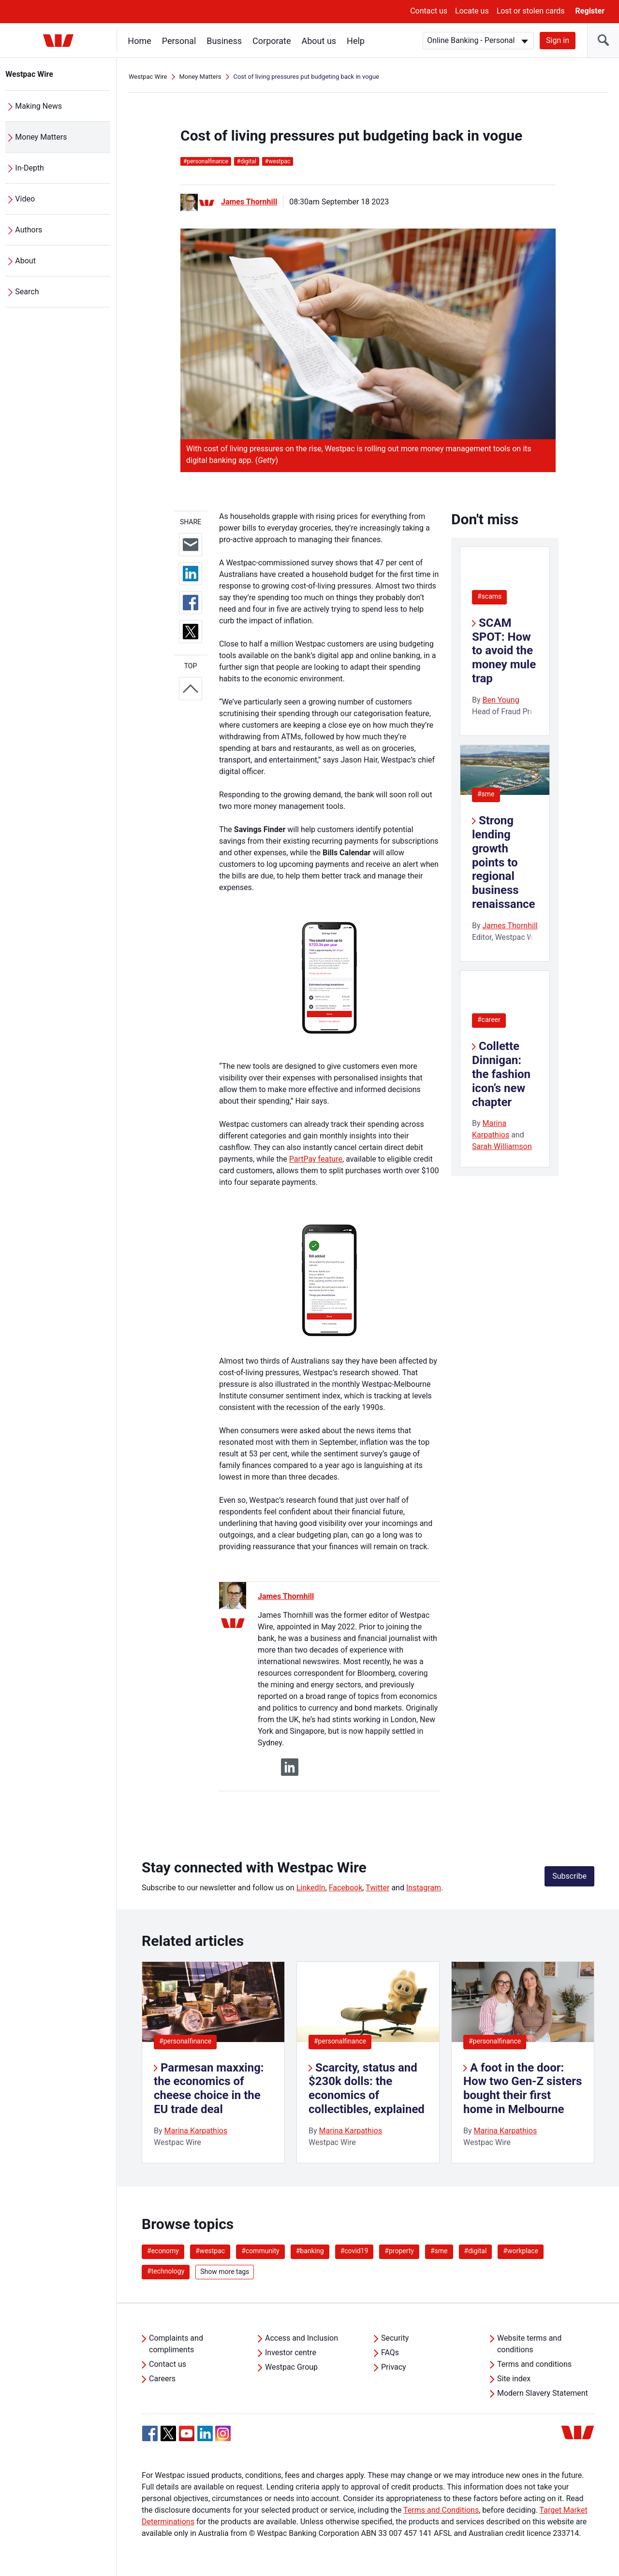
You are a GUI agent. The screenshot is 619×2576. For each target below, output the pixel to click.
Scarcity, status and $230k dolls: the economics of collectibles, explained (367, 2088)
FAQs (390, 2352)
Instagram (423, 1887)
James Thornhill (249, 201)
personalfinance (205, 161)
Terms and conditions (534, 2364)
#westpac (210, 2251)
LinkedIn (310, 1887)
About (25, 260)
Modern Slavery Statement (542, 2393)
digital (246, 161)
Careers (162, 2378)
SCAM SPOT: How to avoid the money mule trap (504, 650)
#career (489, 1019)
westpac (277, 161)
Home (139, 41)
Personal (179, 41)
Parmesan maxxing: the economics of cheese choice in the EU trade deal (209, 2088)
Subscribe (569, 1876)
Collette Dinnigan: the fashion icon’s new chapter (501, 1073)
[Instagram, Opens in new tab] (223, 2438)
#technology (165, 2271)
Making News (38, 106)
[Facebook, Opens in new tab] (150, 2433)
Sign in (557, 40)
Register (589, 10)
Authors (29, 229)
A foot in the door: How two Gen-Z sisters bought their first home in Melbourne (522, 2088)
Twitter (377, 1887)
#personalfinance (185, 2041)
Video (25, 198)
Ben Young (501, 700)
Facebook (345, 1887)
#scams (489, 596)
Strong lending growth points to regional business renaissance (503, 862)
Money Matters (41, 137)
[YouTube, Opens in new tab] (186, 2433)
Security (395, 2338)
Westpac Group (291, 2367)
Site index (514, 2378)
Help (356, 41)
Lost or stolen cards (531, 10)
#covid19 (354, 2251)
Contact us (428, 10)
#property (399, 2251)
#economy (163, 2251)
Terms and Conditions (441, 2510)
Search (27, 291)
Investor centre (290, 2352)
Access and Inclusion (301, 2338)
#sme (486, 794)
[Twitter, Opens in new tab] (168, 2433)
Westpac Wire (30, 74)
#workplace (520, 2251)
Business (224, 41)
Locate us (472, 10)
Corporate (272, 41)
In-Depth (29, 168)
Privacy (393, 2367)
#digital (475, 2251)
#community (260, 2251)
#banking (310, 2251)
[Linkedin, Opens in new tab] (205, 2433)
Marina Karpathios (196, 2130)
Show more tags (224, 2271)
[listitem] (213, 2062)
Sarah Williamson (502, 1146)
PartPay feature (315, 1159)
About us (319, 41)
